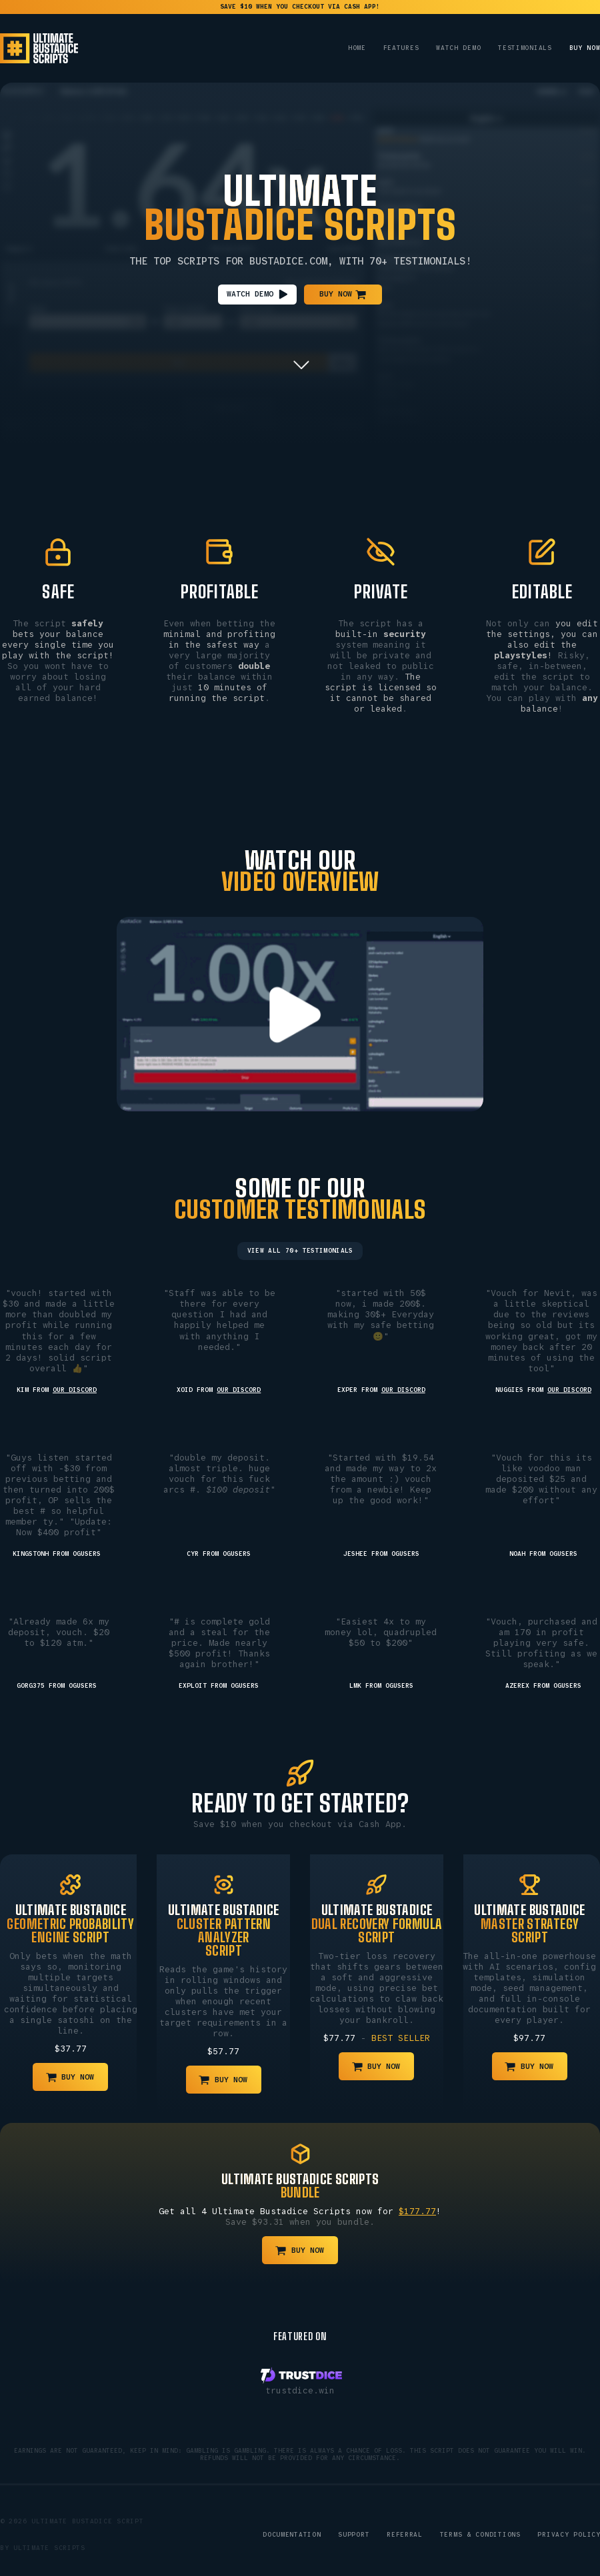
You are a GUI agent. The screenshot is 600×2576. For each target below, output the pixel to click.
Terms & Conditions (480, 2535)
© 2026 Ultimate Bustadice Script (71, 2521)
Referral (405, 2535)
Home (357, 48)
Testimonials (525, 48)
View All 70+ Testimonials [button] (300, 1251)
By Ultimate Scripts (42, 2548)
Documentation (292, 2535)
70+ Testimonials (417, 261)
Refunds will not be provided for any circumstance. (300, 2458)
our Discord (75, 1390)
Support (353, 2535)
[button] (257, 294)
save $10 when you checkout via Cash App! (300, 7)
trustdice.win (300, 2390)
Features (401, 48)
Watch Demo (458, 48)
